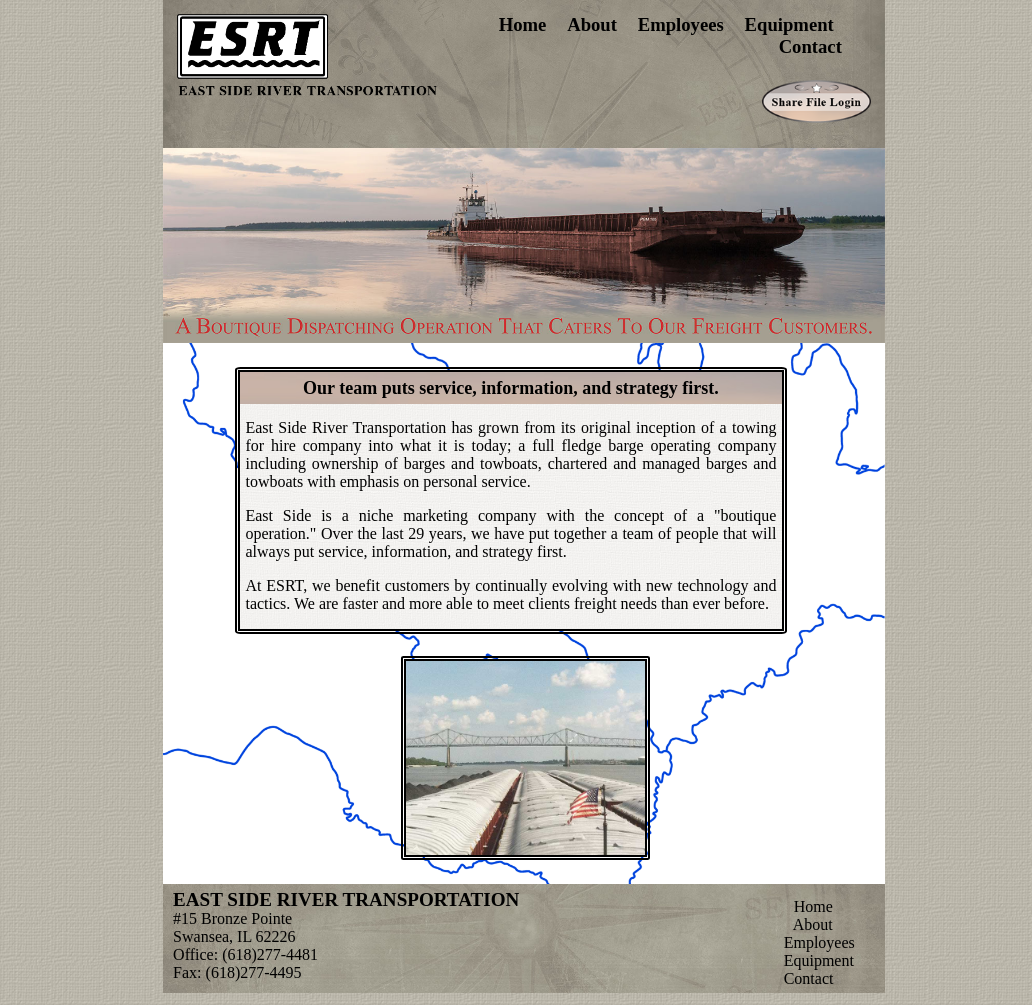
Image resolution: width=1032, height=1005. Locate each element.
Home (523, 24)
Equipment (789, 24)
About (592, 24)
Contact (810, 46)
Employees (681, 24)
